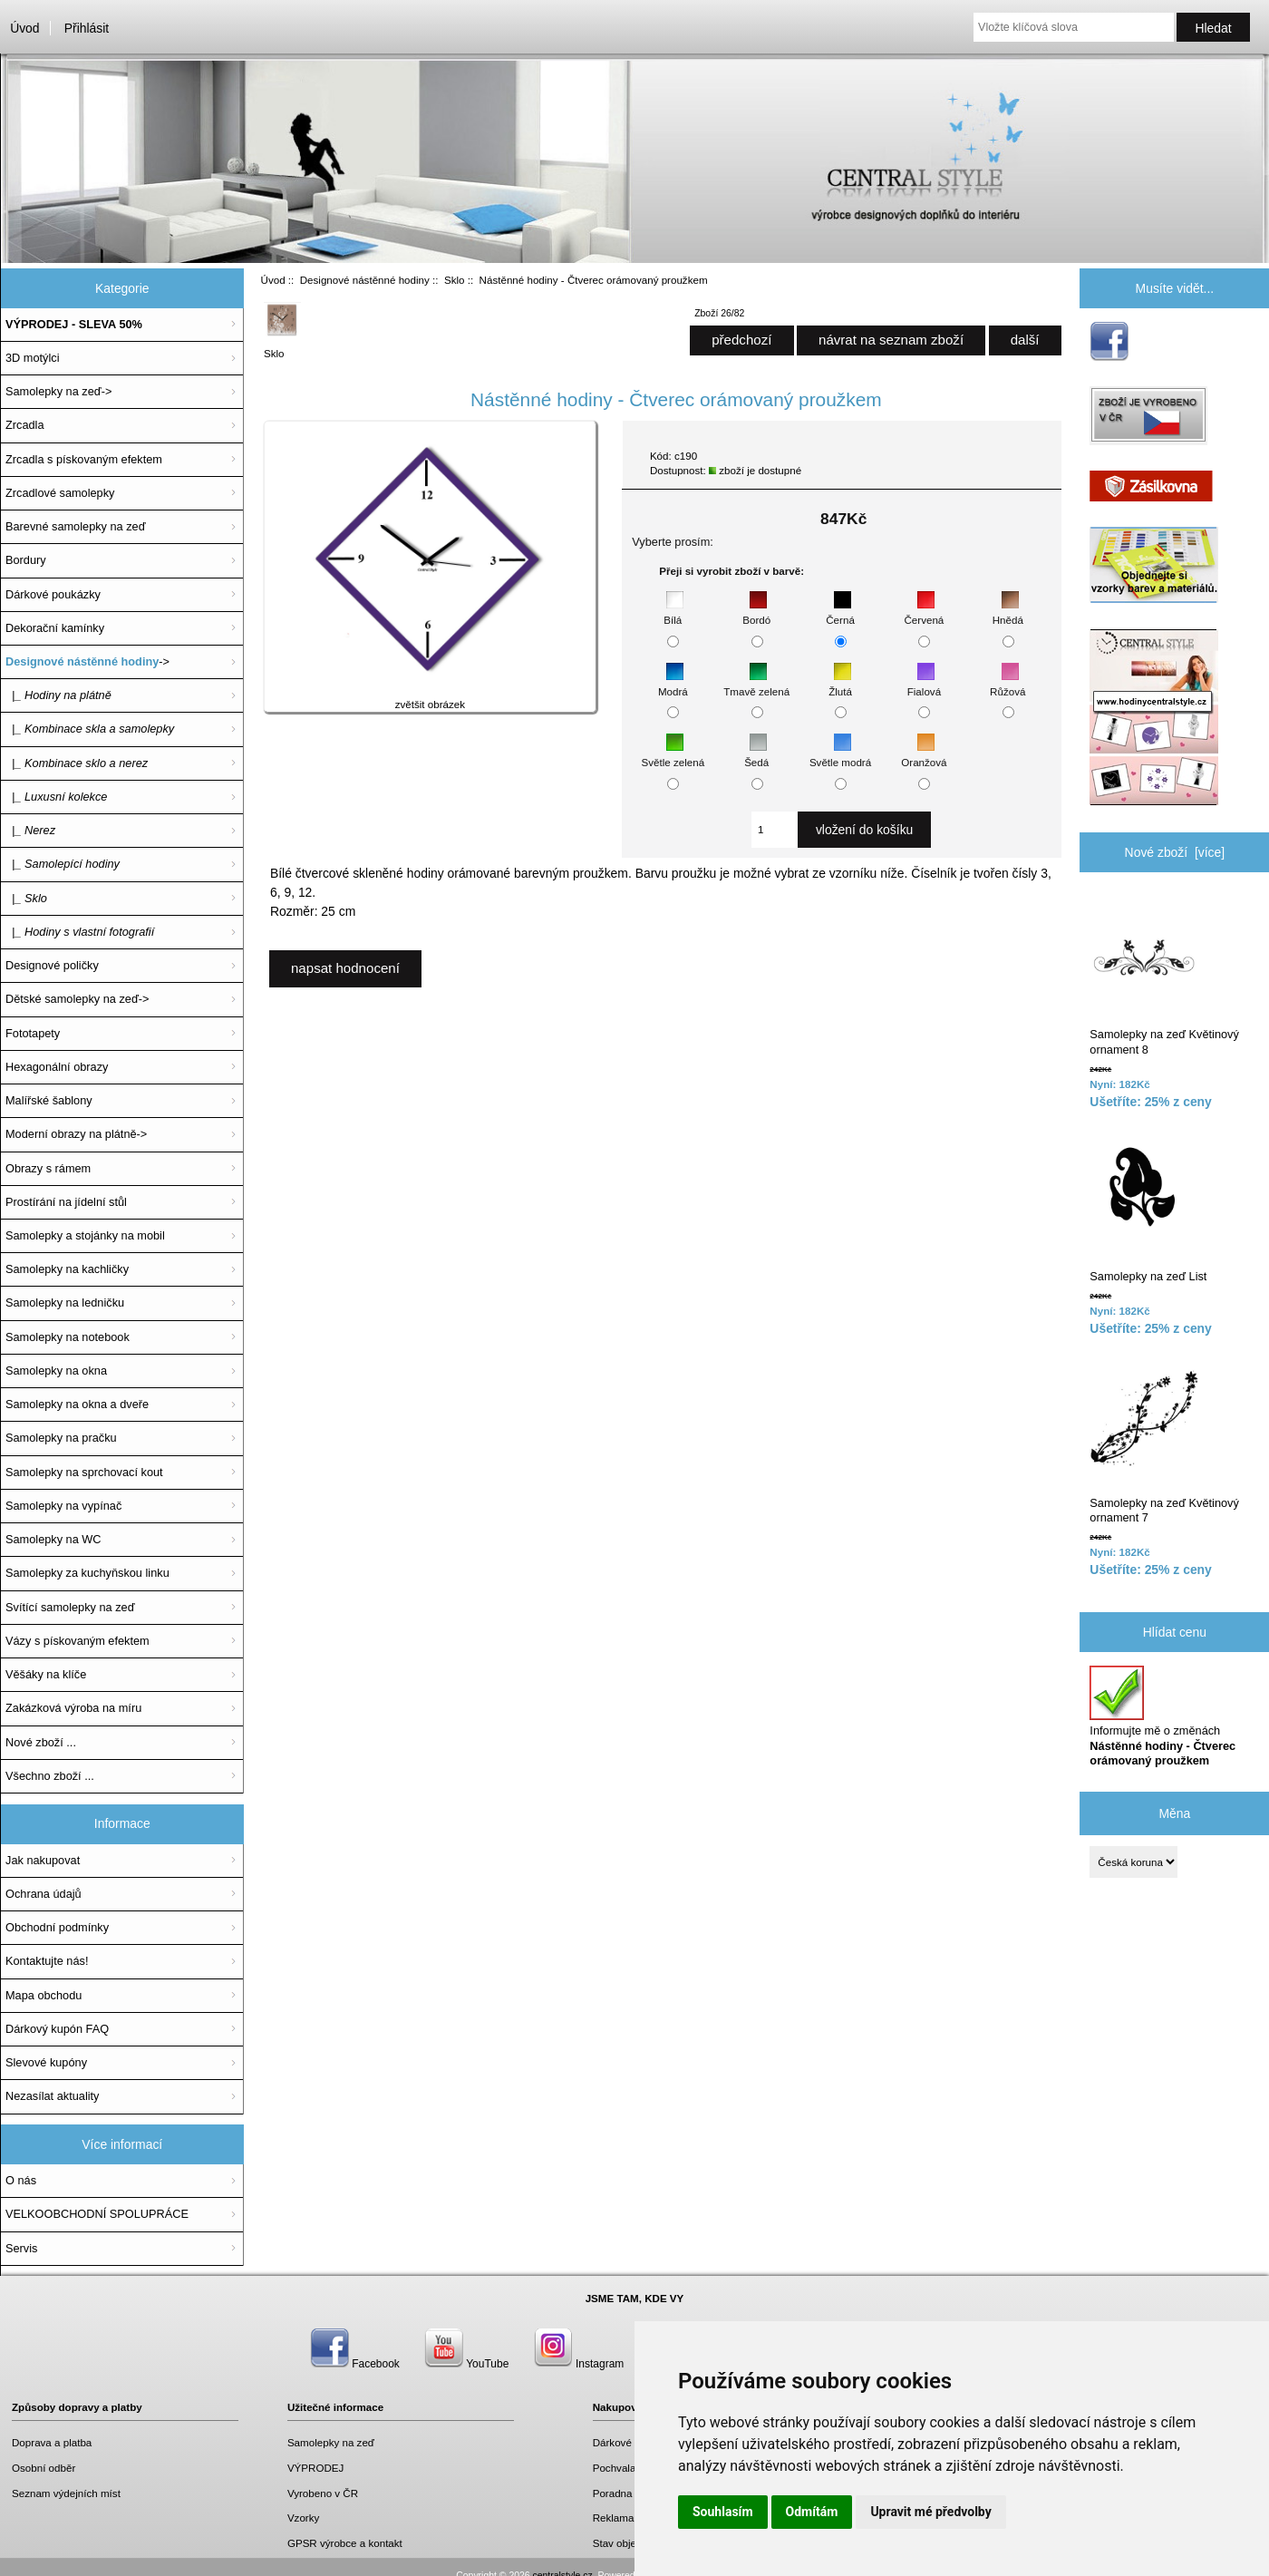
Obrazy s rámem (48, 1168)
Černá (840, 612)
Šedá (756, 754)
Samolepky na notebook (67, 1337)
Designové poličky (52, 965)
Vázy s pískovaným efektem (77, 1641)
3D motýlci (32, 358)
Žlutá (840, 682)
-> (87, 661)
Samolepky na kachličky (67, 1269)
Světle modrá (840, 754)
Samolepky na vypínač (63, 1505)
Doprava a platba (52, 2442)
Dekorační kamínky (54, 628)
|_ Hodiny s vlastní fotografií (79, 931)
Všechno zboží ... (49, 1776)
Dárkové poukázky (53, 594)
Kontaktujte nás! (46, 1961)
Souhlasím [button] (723, 2511)
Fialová (924, 682)
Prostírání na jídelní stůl (66, 1202)
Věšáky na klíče (45, 1674)
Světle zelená (673, 754)
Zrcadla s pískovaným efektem (83, 459)
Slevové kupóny (46, 2062)
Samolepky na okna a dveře (77, 1404)
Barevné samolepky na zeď (75, 526)
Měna (1174, 1812)
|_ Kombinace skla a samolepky (89, 728)
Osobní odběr (43, 2468)
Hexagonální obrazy (56, 1067)
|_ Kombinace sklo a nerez (76, 763)
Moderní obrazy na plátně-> (76, 1134)
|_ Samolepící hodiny (62, 863)
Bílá (673, 612)
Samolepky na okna (56, 1370)
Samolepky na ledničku (64, 1302)
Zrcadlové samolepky (59, 493)
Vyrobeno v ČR (322, 2493)
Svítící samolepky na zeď (69, 1607)
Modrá (673, 682)
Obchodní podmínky (57, 1927)
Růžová (1007, 682)
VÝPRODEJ (315, 2468)
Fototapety (32, 1033)
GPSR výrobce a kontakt (344, 2543)
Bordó (756, 612)
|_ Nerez (30, 830)
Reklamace (619, 2517)
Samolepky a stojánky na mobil (85, 1235)
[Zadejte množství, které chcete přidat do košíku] (774, 830)
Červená (924, 612)
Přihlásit (86, 28)
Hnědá (1008, 612)
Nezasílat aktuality (52, 2096)
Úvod (24, 28)
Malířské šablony (48, 1100)
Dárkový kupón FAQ (57, 2029)
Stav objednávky (631, 2543)
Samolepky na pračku (61, 1437)
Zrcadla (24, 425)
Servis (21, 2248)
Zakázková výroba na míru (73, 1708)
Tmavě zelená (756, 682)
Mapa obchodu (43, 1995)
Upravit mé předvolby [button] (930, 2511)
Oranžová (923, 754)
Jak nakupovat (42, 1860)
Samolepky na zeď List (1148, 1210)
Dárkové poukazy (633, 2442)
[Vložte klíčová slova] (1074, 27)
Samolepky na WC (53, 1539)
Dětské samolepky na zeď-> (77, 999)
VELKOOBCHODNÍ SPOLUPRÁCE (97, 2214)
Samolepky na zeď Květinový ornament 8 (1164, 976)
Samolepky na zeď (330, 2442)
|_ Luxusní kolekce (56, 796)
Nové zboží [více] (1175, 852)
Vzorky (303, 2517)
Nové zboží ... (40, 1742)
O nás (20, 2180)
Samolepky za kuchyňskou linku (87, 1573)
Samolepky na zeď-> (58, 391)
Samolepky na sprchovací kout (84, 1472)
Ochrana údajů (43, 1893)
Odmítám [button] (812, 2511)
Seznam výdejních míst (66, 2493)
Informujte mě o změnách (1162, 1716)
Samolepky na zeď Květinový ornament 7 (1164, 1444)
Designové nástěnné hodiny (365, 280)
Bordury (25, 560)
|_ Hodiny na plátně (58, 695)
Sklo (454, 280)
